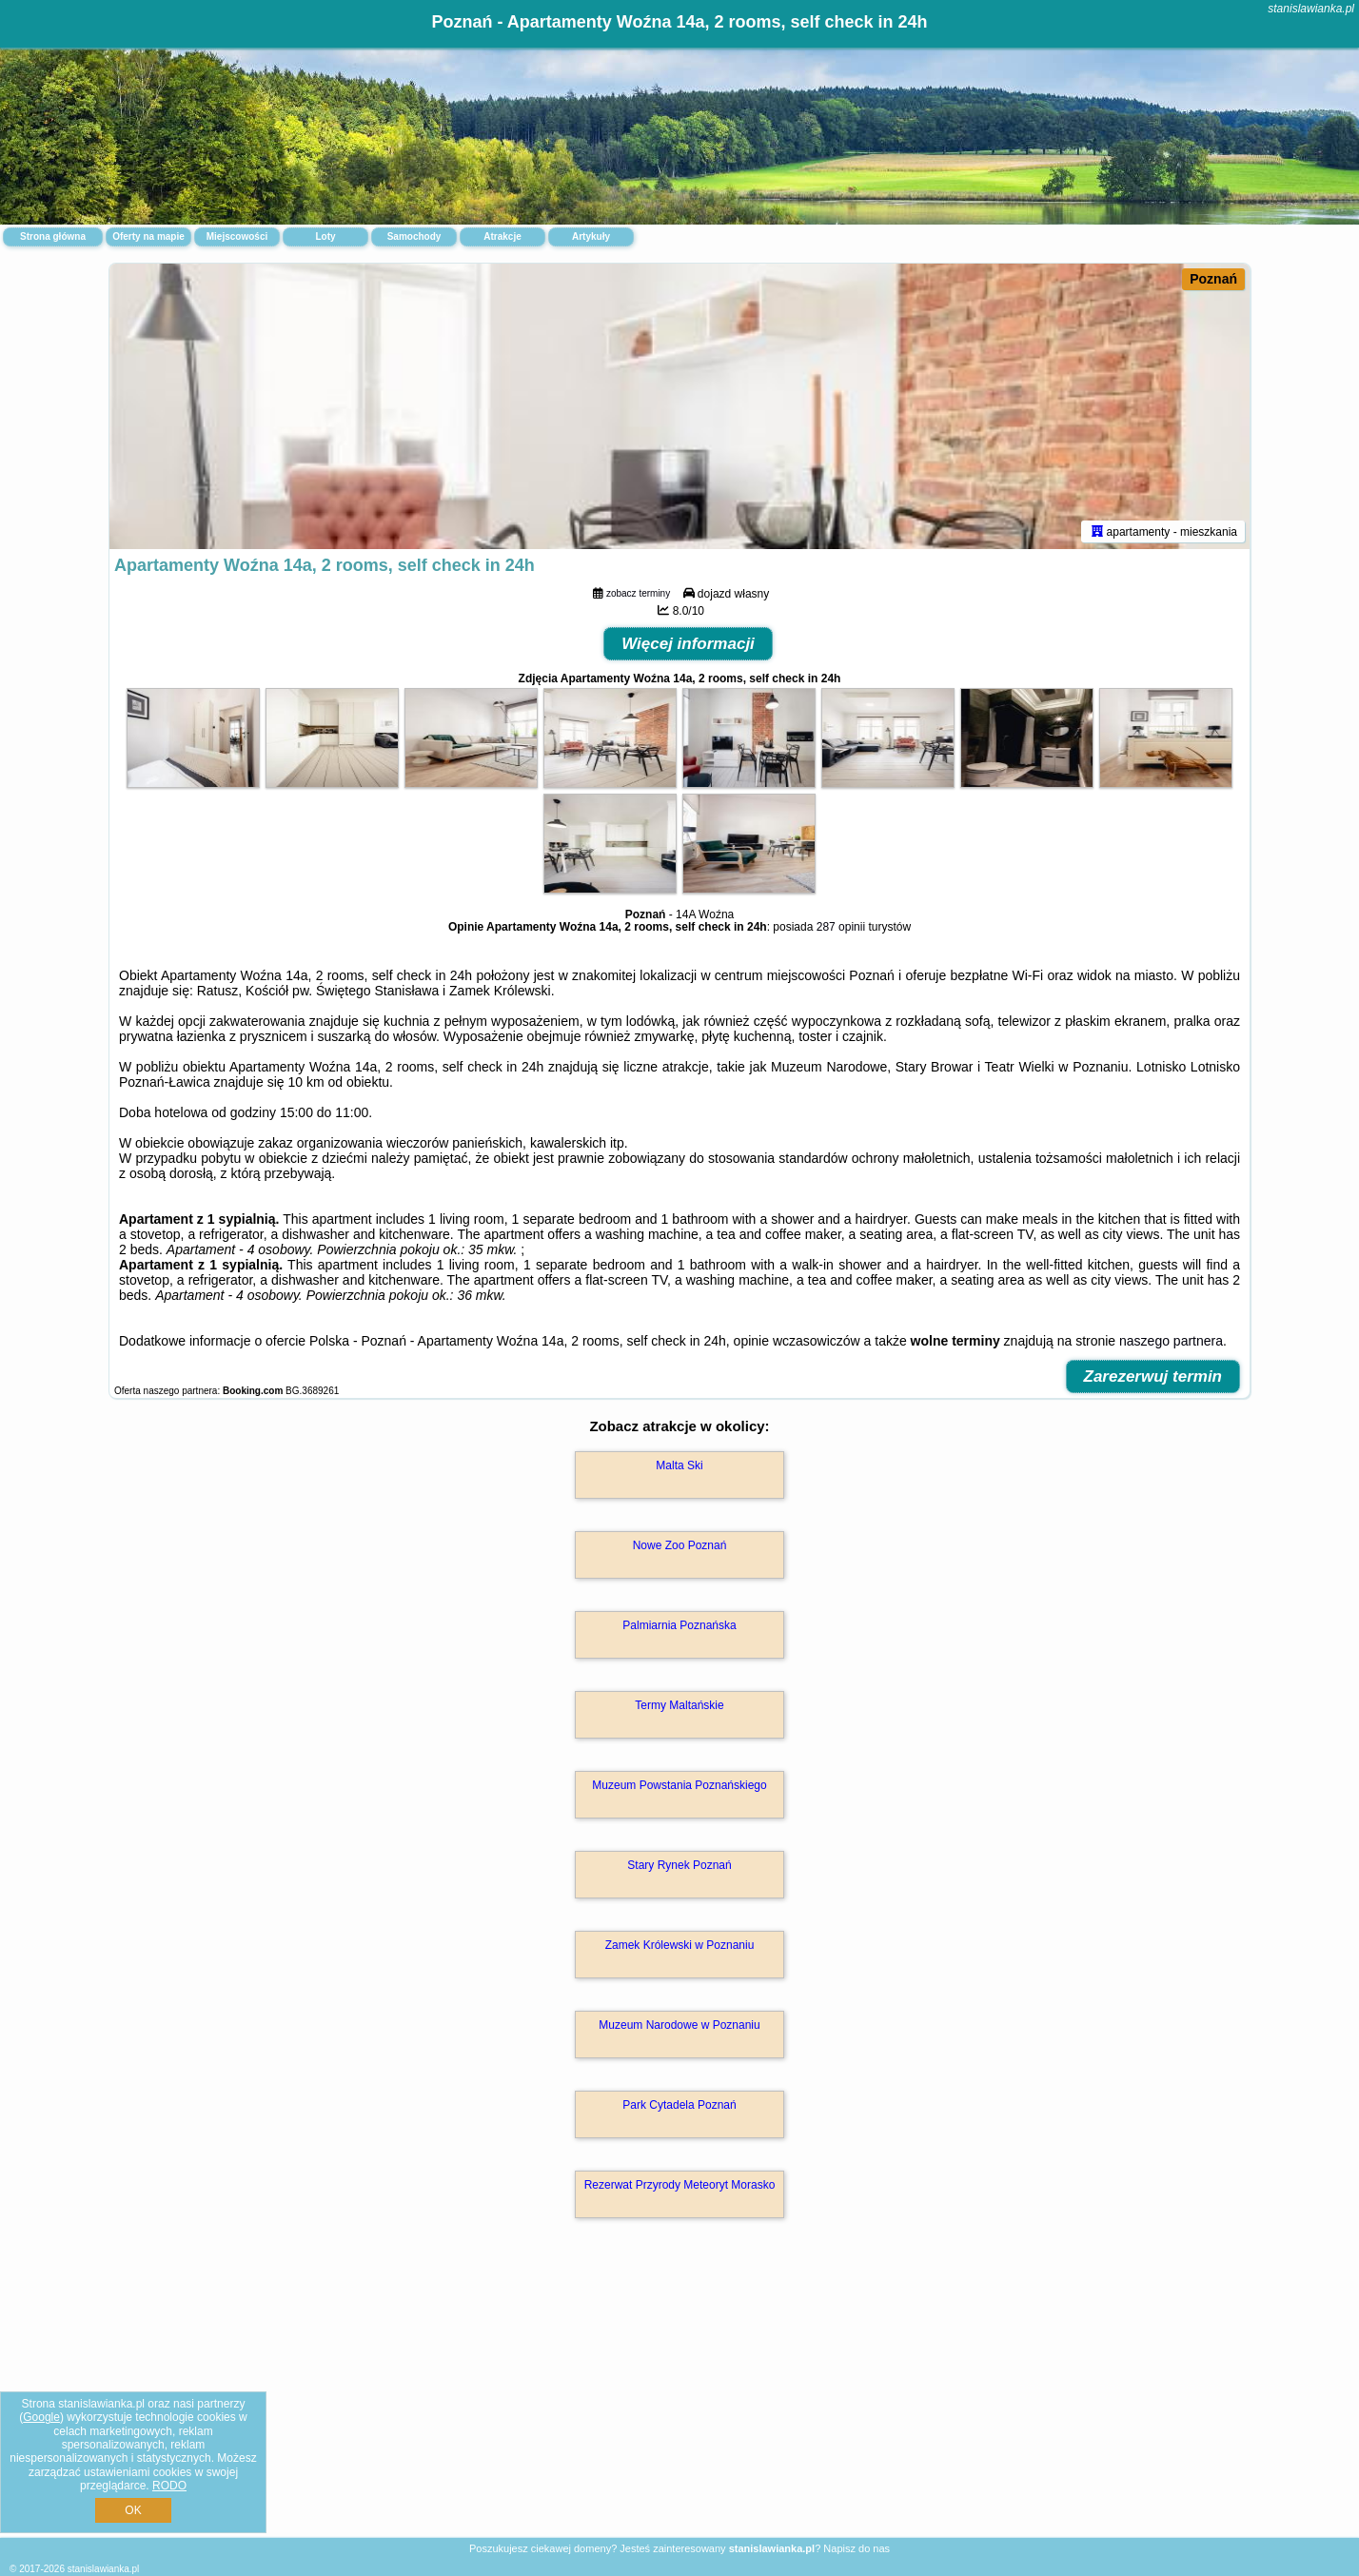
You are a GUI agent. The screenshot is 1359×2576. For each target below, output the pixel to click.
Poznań (1213, 278)
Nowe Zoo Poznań (680, 1545)
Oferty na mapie (148, 236)
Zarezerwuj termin (1153, 1376)
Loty (325, 236)
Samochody (414, 236)
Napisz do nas (856, 2548)
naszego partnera (1171, 1340)
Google (41, 2417)
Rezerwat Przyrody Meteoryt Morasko (680, 2185)
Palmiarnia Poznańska (679, 1625)
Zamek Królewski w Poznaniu (680, 1945)
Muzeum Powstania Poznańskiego (679, 1785)
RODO (169, 2485)
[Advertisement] (679, 2398)
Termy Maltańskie (679, 1705)
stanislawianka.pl (1311, 8)
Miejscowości (237, 236)
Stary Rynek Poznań (679, 1865)
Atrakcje (502, 236)
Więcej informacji (688, 644)
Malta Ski (679, 1465)
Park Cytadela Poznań (679, 2105)
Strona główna (53, 236)
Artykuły (591, 236)
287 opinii (841, 927)
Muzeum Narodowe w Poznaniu (679, 2025)
